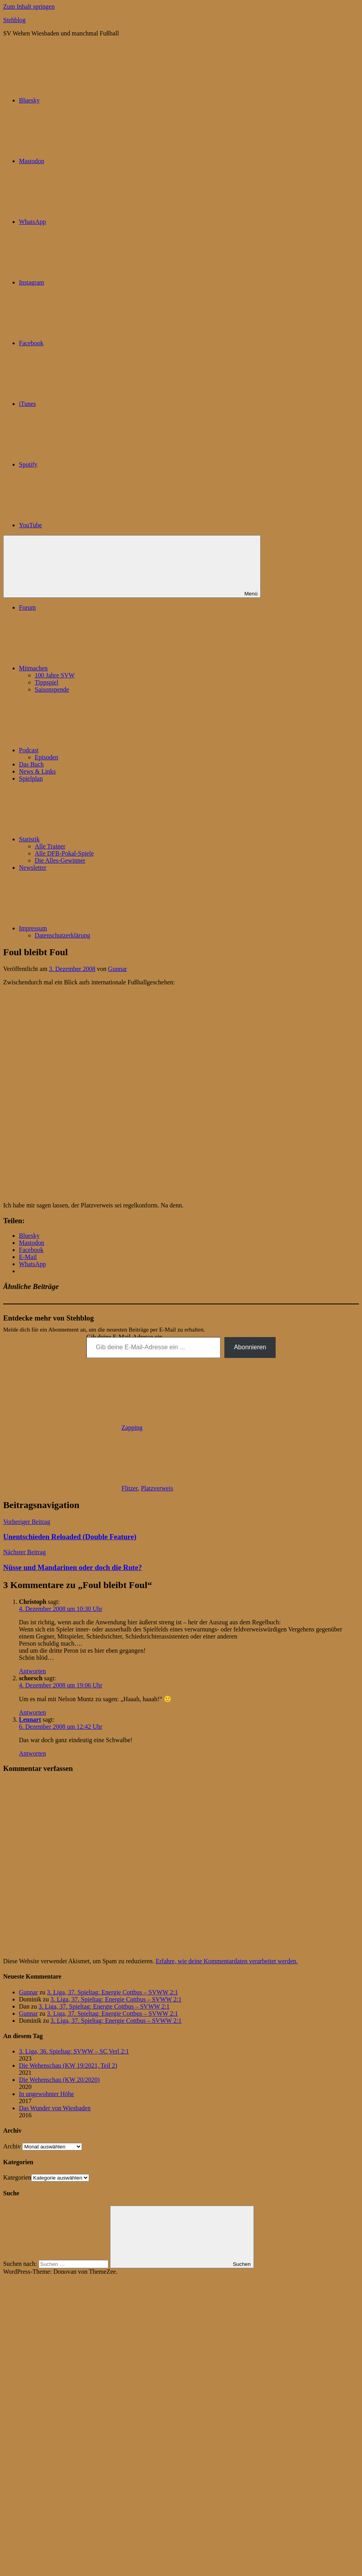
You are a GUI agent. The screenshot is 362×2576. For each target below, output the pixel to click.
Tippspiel (46, 682)
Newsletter (32, 867)
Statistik (88, 839)
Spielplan (31, 778)
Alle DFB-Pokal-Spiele (64, 853)
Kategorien (17, 2177)
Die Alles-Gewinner (60, 860)
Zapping (131, 1427)
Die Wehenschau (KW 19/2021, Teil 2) (68, 2065)
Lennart (30, 1719)
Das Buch (31, 764)
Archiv (12, 2146)
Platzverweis (157, 1488)
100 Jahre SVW (55, 675)
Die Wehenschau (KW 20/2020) (59, 2079)
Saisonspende (52, 689)
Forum (27, 607)
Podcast (88, 750)
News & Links (37, 771)
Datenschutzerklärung (62, 935)
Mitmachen (92, 668)
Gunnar (117, 968)
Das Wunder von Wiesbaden (55, 2108)
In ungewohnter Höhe (46, 2094)
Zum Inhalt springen (29, 6)
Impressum (92, 928)
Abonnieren (250, 1347)
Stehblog (14, 20)
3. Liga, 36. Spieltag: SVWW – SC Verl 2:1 (74, 2051)
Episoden (46, 757)
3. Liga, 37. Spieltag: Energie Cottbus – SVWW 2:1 (112, 1992)
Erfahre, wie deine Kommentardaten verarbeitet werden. (227, 1961)
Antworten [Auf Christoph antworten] (32, 1671)
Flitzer (129, 1488)
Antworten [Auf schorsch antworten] (32, 1712)
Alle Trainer (50, 846)
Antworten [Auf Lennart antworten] (32, 1753)
